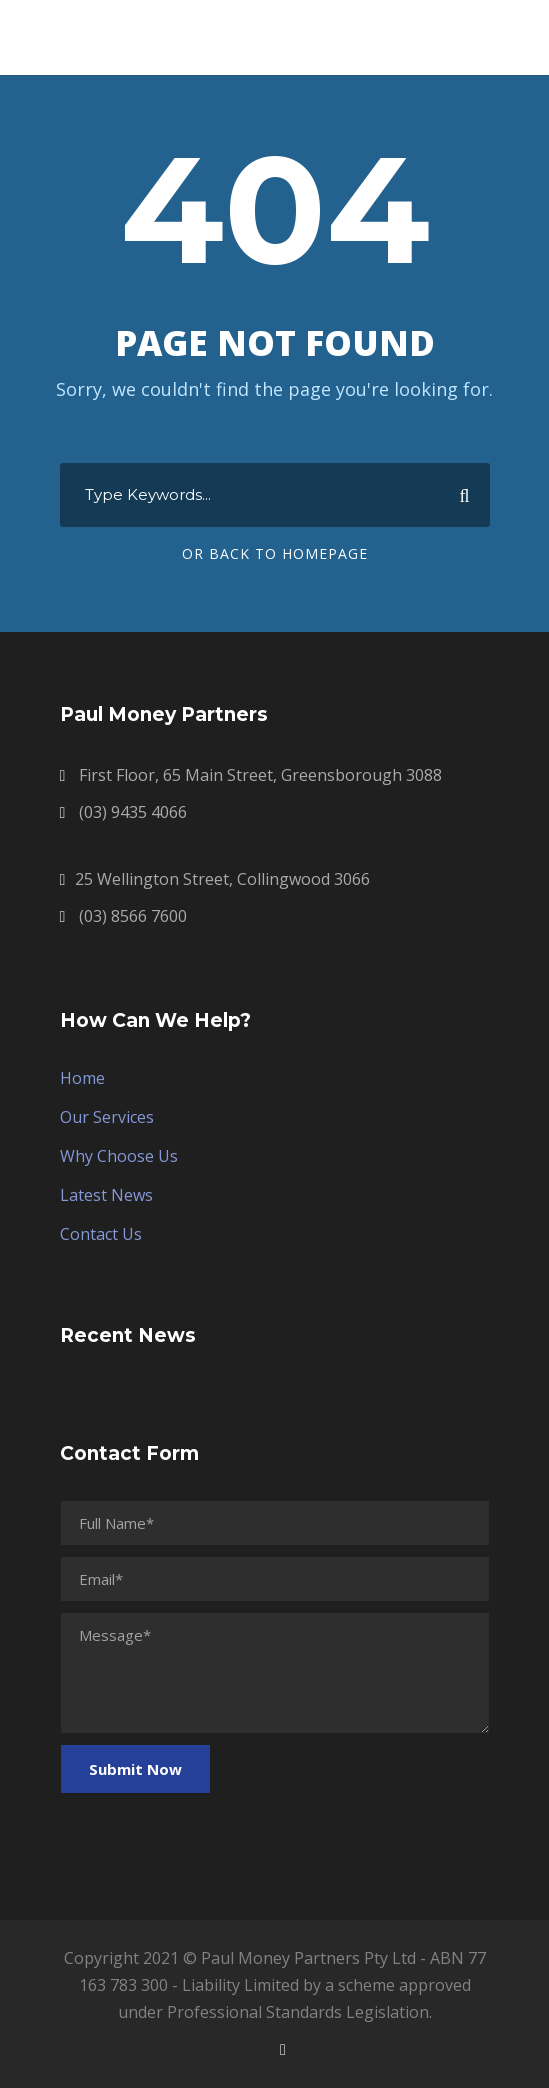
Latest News (106, 1195)
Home (82, 1078)
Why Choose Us (119, 1156)
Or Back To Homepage (275, 553)
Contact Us (101, 1234)
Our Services (107, 1117)
